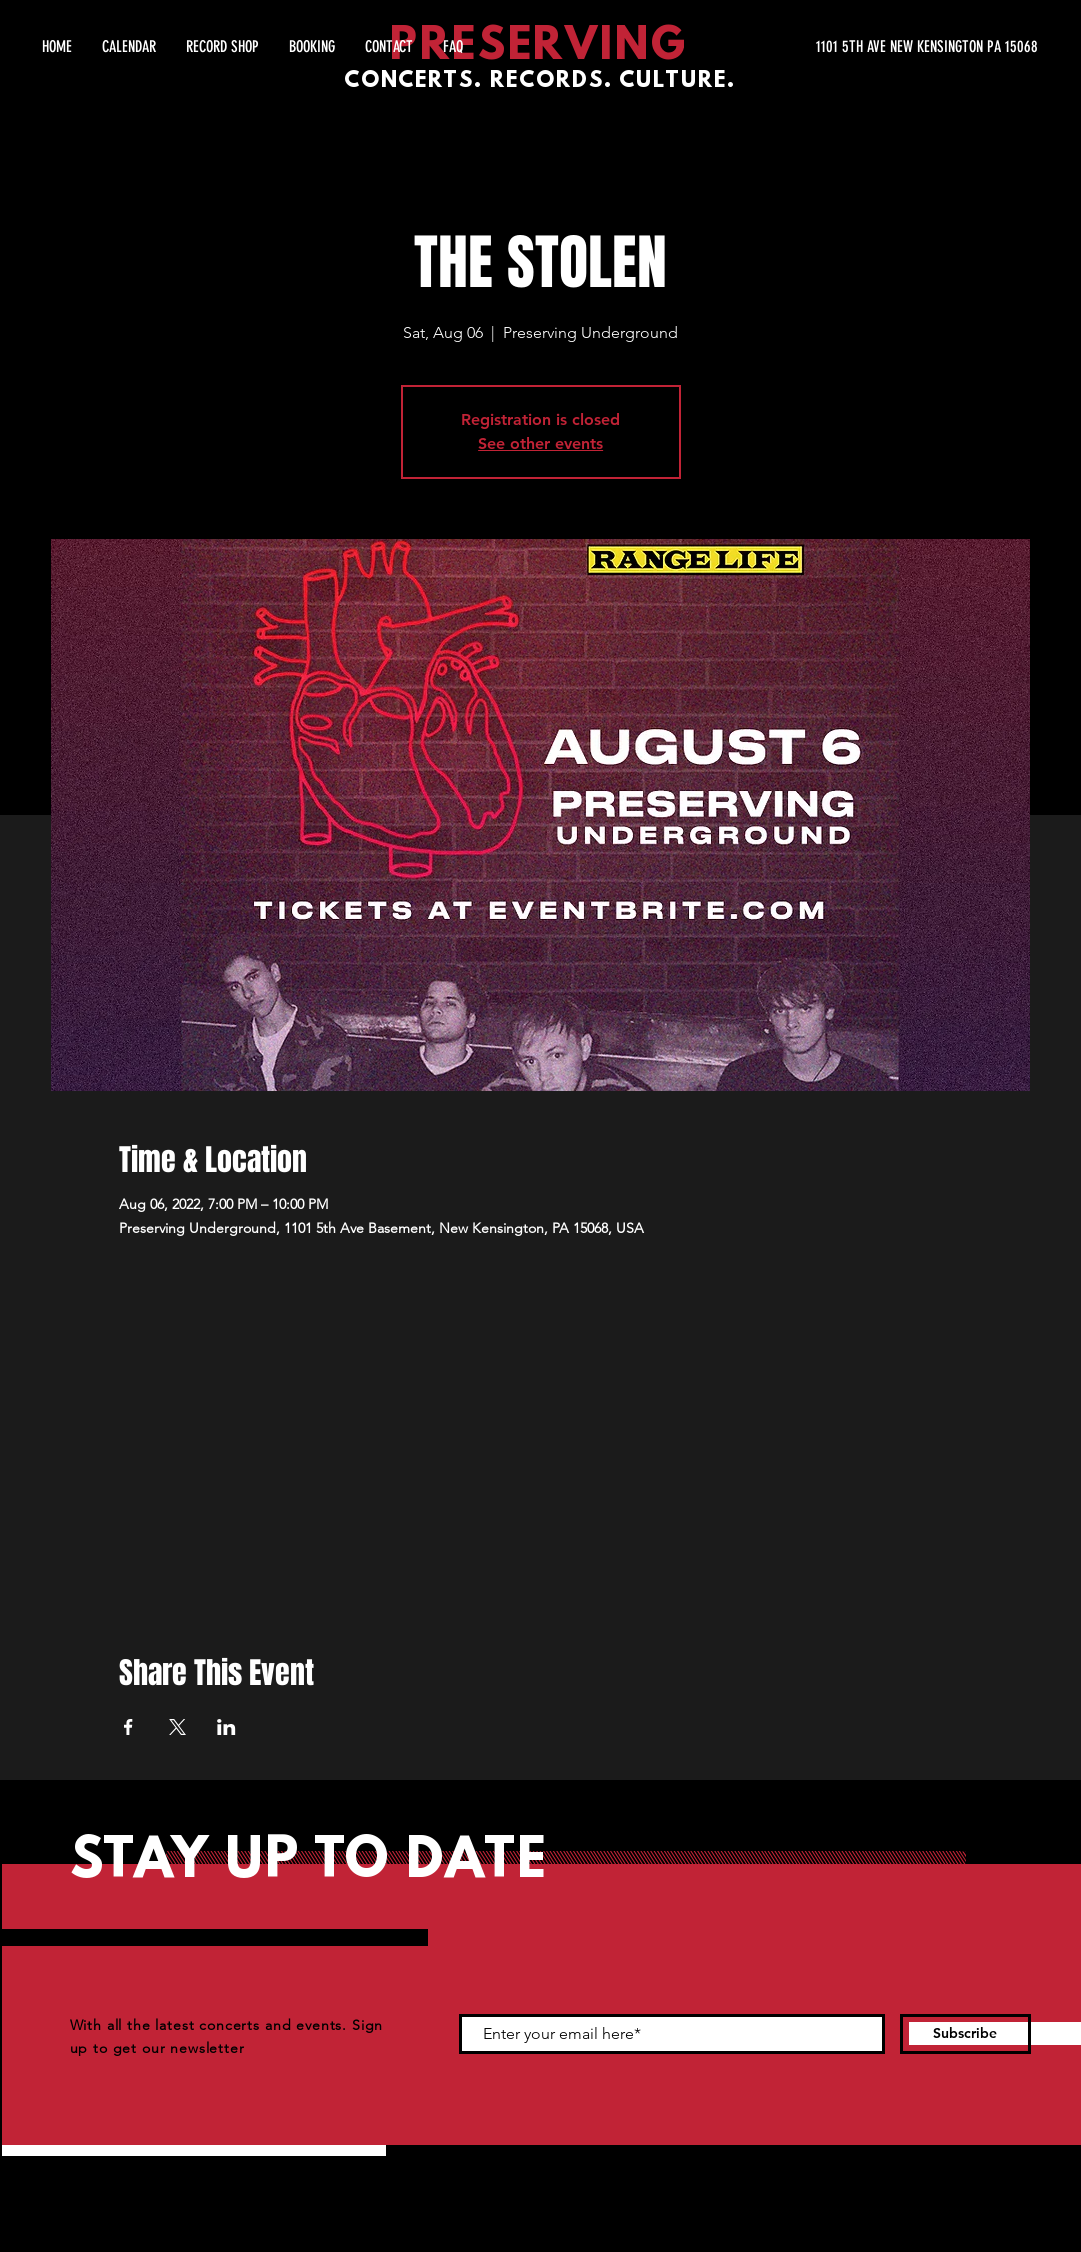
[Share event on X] (177, 1727)
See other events (540, 443)
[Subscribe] (965, 2034)
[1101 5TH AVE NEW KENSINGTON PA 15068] (849, 47)
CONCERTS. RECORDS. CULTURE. (540, 81)
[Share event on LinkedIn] (226, 1727)
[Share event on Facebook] (128, 1727)
